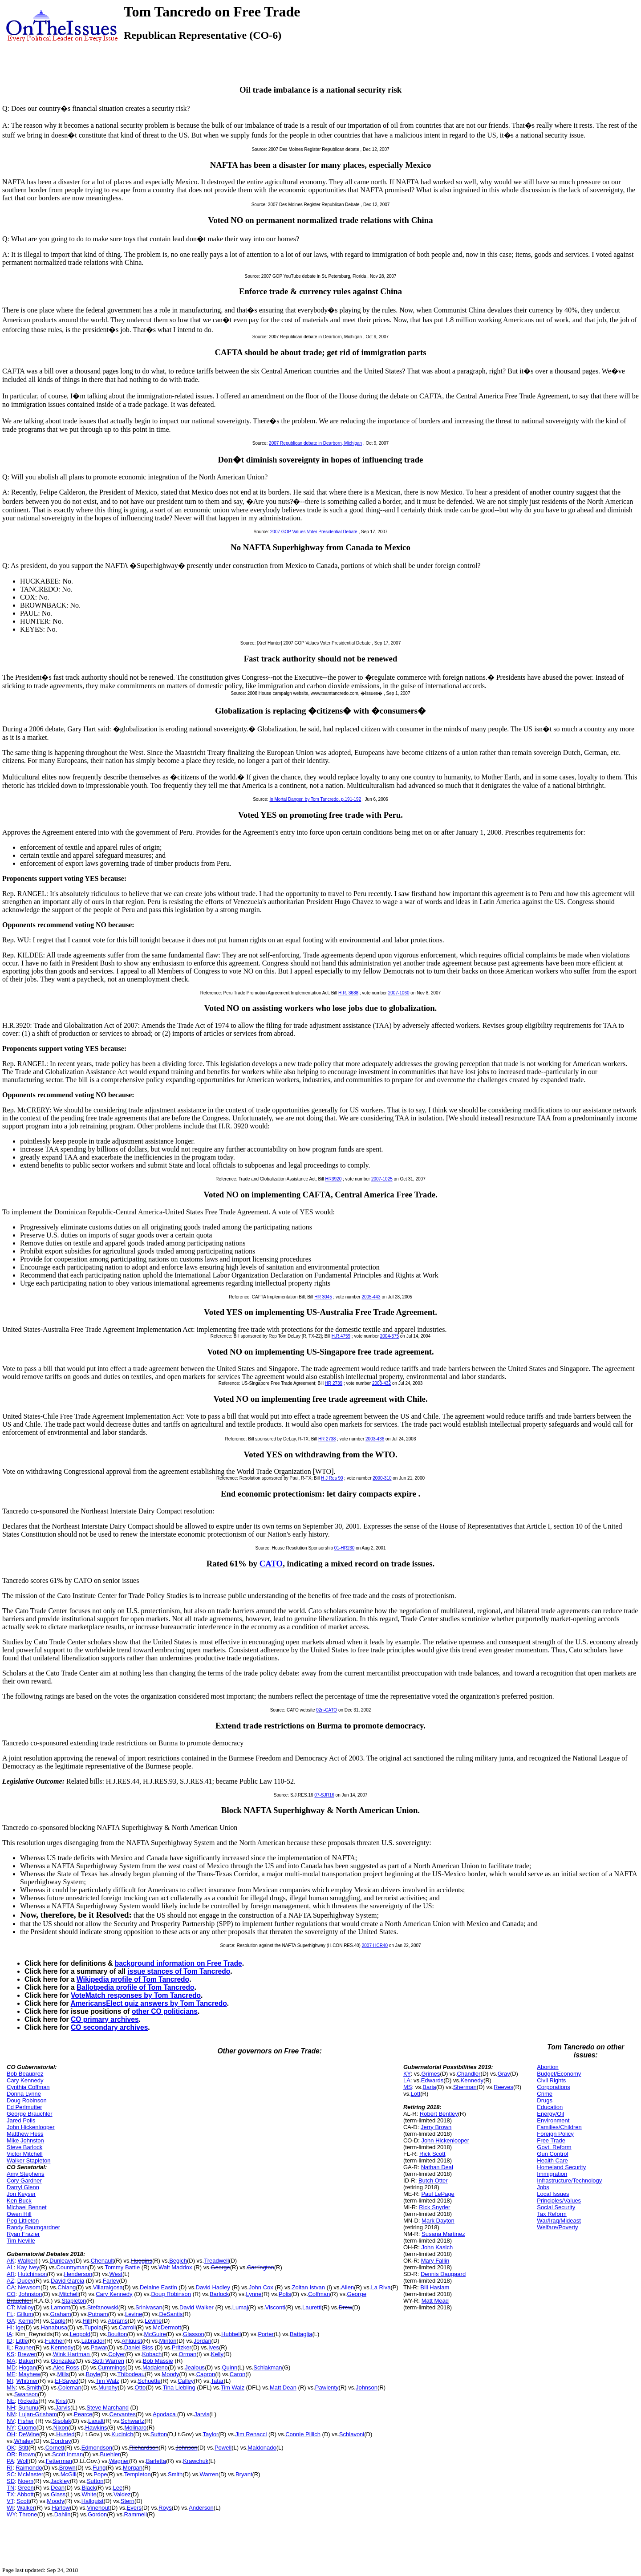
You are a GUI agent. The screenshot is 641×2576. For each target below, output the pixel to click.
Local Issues (553, 2194)
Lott (416, 2093)
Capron (205, 2374)
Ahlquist (132, 2340)
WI (10, 2507)
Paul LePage (437, 2194)
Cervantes (123, 2414)
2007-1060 (399, 992)
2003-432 (381, 1383)
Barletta (156, 2461)
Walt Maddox (175, 2267)
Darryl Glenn (23, 2187)
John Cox (261, 2287)
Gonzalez (63, 2360)
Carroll (127, 2327)
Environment (553, 2120)
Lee (117, 2487)
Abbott (25, 2494)
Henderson (78, 2274)
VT (10, 2501)
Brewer (27, 2354)
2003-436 (374, 1438)
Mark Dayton (438, 2220)
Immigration (552, 2173)
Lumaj (240, 2307)
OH (11, 2434)
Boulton (117, 2334)
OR (11, 2454)
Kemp (25, 2320)
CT (10, 2307)
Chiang (66, 2287)
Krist (61, 2401)
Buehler (110, 2454)
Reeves (503, 2087)
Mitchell (69, 2294)
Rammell (135, 2514)
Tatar (217, 2380)
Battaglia (301, 2334)
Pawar (99, 2347)
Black (88, 2487)
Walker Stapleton (29, 2160)
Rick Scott (432, 2153)
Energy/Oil (550, 2113)
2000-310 (382, 1478)
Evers (134, 2507)
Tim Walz (107, 2380)
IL (9, 2347)
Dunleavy (61, 2260)
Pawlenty (327, 2387)
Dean (58, 2487)
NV (11, 2421)
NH (11, 2407)
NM (11, 2414)
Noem (25, 2481)
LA (406, 2080)
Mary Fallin (435, 2260)
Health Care (552, 2160)
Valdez (122, 2494)
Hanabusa (54, 2327)
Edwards (432, 2080)
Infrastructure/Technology (569, 2180)
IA (9, 2334)
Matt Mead (435, 2300)
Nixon (60, 2427)
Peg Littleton (23, 2220)
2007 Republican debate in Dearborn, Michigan (315, 443)
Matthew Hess (25, 2133)
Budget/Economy (559, 2073)
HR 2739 (333, 1383)
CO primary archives (105, 2019)
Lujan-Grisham (38, 2414)
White (88, 2494)
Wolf (23, 2461)
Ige (20, 2327)
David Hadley (213, 2287)
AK (10, 2260)
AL (10, 2267)
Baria (429, 2087)
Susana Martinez (443, 2234)
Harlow (60, 2507)
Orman (188, 2354)
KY (407, 2073)
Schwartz (132, 2421)
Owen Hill (19, 2214)
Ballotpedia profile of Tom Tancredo (136, 1987)
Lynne (254, 2294)
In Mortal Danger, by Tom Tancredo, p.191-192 (315, 799)
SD (11, 2481)
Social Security (556, 2207)
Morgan (132, 2467)
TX (10, 2494)
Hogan (27, 2367)
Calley (186, 2380)
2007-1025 (382, 1178)
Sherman (465, 2087)
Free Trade (551, 2140)
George (220, 2267)
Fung (99, 2467)
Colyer (116, 2354)
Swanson (26, 2394)
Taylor (211, 2434)
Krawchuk (195, 2461)
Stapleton (74, 2300)
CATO (271, 1563)
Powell (223, 2447)
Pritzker (181, 2347)
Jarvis (62, 2407)
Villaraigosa (108, 2287)
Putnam (98, 2314)
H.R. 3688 (348, 992)
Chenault (102, 2260)
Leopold (80, 2334)
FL (10, 2314)
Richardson (143, 2447)
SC (11, 2474)
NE (11, 2401)
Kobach (152, 2354)
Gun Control (552, 2153)
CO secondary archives (109, 2027)
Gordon (97, 2514)
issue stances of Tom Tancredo (178, 1971)
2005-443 (370, 1296)
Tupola (92, 2327)
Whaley (23, 2441)
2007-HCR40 (375, 1945)
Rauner (24, 2347)
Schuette (149, 2380)
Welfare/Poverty (557, 2227)
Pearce (83, 2414)
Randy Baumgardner (33, 2227)
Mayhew (29, 2374)
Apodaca (165, 2414)
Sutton (158, 2434)
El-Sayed (66, 2380)
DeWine (29, 2434)
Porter (265, 2334)
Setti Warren (108, 2360)
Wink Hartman (72, 2354)
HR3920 (333, 1178)
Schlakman (267, 2367)
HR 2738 (327, 1438)
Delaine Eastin (158, 2287)
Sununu (28, 2407)
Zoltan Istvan (308, 2287)
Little (22, 2340)
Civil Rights (551, 2080)
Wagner (119, 2461)
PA (10, 2461)
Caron (237, 2374)
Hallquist (92, 2501)
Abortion (547, 2067)
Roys (165, 2507)
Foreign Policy (555, 2133)
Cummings (111, 2367)
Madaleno (155, 2367)
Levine (133, 2314)
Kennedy (62, 2347)
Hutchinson (32, 2274)
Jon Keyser (21, 2194)
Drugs (544, 2100)
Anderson (201, 2507)
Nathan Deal (437, 2167)
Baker (26, 2360)
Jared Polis (21, 2120)
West (116, 2274)
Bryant (243, 2474)
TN (10, 2487)
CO (11, 2294)
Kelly (217, 2354)
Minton (168, 2340)
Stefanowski (102, 2307)
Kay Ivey (28, 2267)
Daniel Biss (138, 2347)
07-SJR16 (324, 1795)
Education (550, 2107)
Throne (28, 2514)
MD (11, 2367)
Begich (178, 2260)
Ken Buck (19, 2200)
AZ (10, 2280)
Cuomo (27, 2427)
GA (11, 2320)
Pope (100, 2474)
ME (11, 2374)
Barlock (219, 2294)
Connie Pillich (302, 2434)
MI (10, 2380)
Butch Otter (433, 2180)
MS (407, 2087)
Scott (23, 2501)
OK (11, 2447)
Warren (209, 2474)
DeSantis (171, 2314)
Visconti (275, 2307)
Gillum (24, 2314)
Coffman (319, 2294)
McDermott (167, 2327)
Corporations (553, 2087)
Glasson (193, 2334)
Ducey (25, 2280)
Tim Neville (21, 2240)
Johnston (30, 2294)
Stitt (23, 2447)
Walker (27, 2260)
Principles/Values (559, 2200)
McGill (69, 2474)
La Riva (380, 2287)
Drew (345, 2307)
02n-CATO (326, 1710)
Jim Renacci (251, 2434)
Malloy (25, 2307)
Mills (63, 2374)
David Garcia (67, 2280)
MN (11, 2387)
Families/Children (559, 2127)
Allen (347, 2287)
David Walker (196, 2307)
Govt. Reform (554, 2147)
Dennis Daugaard (443, 2274)
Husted (65, 2434)
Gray (504, 2073)
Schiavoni (351, 2434)
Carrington (260, 2267)
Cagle (57, 2320)
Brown (27, 2454)
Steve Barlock (24, 2147)
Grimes (430, 2073)
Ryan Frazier (23, 2234)
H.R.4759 (341, 1336)
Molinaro (135, 2427)
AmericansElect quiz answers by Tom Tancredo (148, 2003)
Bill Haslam (434, 2287)
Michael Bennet (27, 2207)
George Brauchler (30, 2113)
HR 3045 (323, 1296)
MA (11, 2360)
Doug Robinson (27, 2100)
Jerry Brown (436, 2127)
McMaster (30, 2474)
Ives (213, 2347)
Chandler (469, 2073)
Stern (127, 2501)
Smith (33, 2387)
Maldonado (261, 2447)
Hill (87, 2320)
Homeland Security (561, 2167)
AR (11, 2274)
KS (10, 2354)
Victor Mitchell (25, 2153)
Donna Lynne (24, 2093)
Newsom (29, 2287)
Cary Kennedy (25, 2080)
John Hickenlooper (31, 2127)
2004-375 (389, 1336)
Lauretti (311, 2307)
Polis (285, 2294)
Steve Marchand (107, 2407)
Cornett (55, 2447)
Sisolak (62, 2421)
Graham (60, 2314)
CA (11, 2287)
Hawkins (96, 2427)
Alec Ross (66, 2367)
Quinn (229, 2367)
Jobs (543, 2187)
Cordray (60, 2441)
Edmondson (96, 2447)
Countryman (72, 2267)
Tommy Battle (122, 2267)
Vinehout (98, 2507)
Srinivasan (148, 2307)
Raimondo (29, 2467)
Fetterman (59, 2461)
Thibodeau (131, 2374)
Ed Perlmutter (24, 2107)
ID (9, 2340)
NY (10, 2427)
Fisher (26, 2421)
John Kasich (437, 2247)
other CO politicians (165, 2011)
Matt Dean (283, 2387)
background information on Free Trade (178, 1963)
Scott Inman (67, 2454)
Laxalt (96, 2421)
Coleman (69, 2387)
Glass (58, 2494)
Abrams (118, 2320)
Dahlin (62, 2514)
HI (9, 2327)
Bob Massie (158, 2360)
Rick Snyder (434, 2207)
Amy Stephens (26, 2173)
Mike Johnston (25, 2140)
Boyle (93, 2374)
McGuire (155, 2334)
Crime (544, 2093)
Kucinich (122, 2434)
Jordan (202, 2340)
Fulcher (54, 2340)
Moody (170, 2374)
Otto (140, 2387)
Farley (111, 2280)
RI (9, 2467)
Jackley (59, 2481)
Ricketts (28, 2401)
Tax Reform (551, 2214)
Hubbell (231, 2334)
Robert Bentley (439, 2113)
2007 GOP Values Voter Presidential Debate (313, 531)
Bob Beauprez (25, 2073)
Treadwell (216, 2260)
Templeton (137, 2474)
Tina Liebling (178, 2387)
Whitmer (27, 2380)
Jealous (195, 2367)
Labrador (93, 2340)
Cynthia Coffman (28, 2087)
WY (11, 2514)
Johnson (366, 2387)
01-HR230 (344, 1548)
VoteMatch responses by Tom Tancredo (136, 1995)
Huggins (141, 2260)
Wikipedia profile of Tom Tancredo (133, 1979)
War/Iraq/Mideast (559, 2220)
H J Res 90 (332, 1478)
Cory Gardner (24, 2180)
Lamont (60, 2307)
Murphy (108, 2387)
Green (26, 2487)
